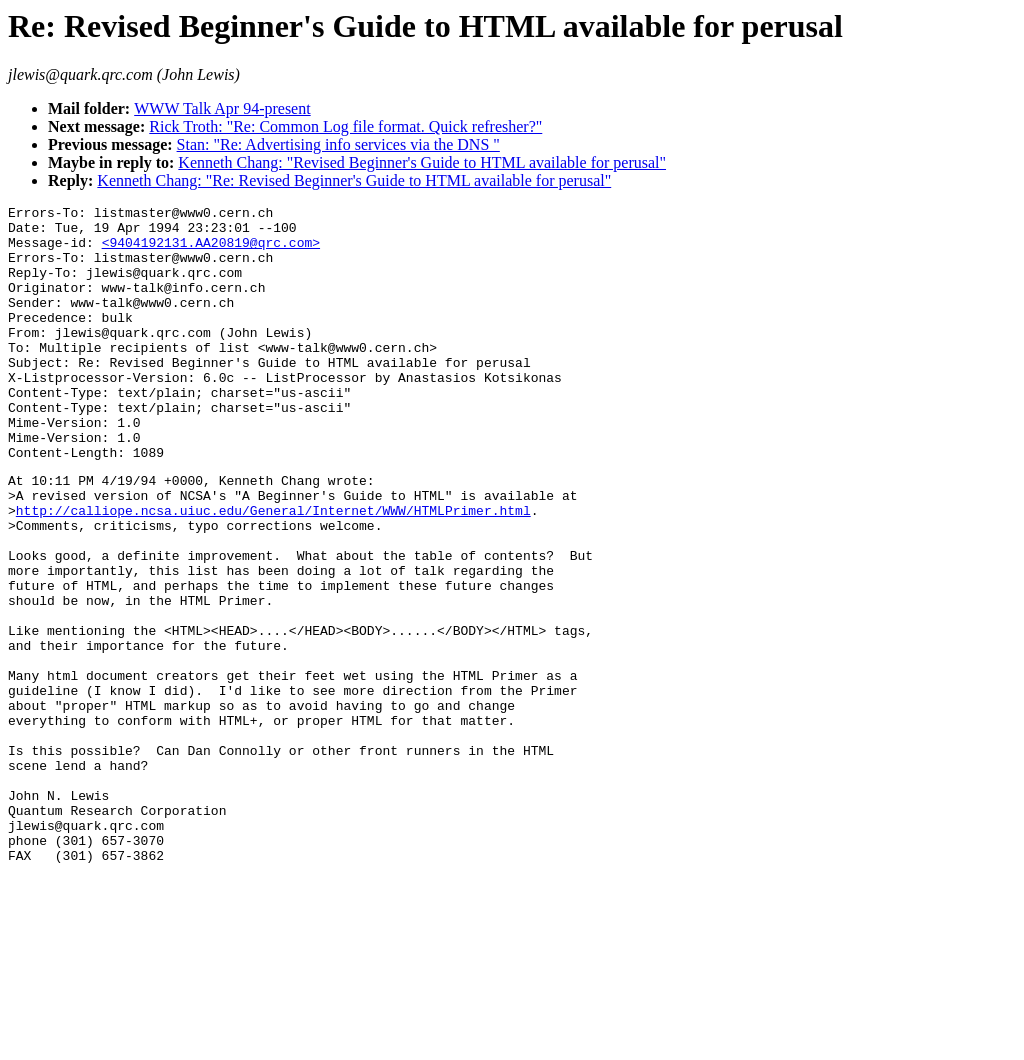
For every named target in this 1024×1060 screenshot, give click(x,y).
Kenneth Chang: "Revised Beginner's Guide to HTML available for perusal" (422, 162)
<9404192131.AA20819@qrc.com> (211, 251)
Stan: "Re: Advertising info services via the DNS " (338, 144)
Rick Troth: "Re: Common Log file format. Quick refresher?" (345, 126)
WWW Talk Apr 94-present (222, 108)
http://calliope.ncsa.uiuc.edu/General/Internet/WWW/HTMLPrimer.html (273, 570)
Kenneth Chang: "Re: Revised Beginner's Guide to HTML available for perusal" (354, 180)
